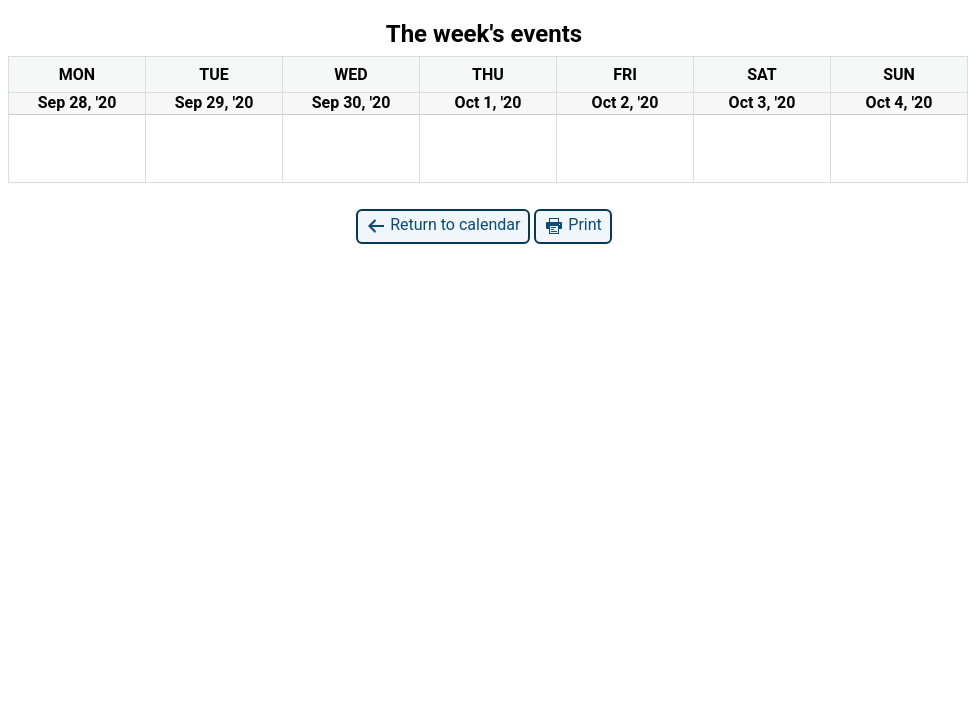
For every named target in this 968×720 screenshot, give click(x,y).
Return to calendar (443, 225)
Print (572, 225)
